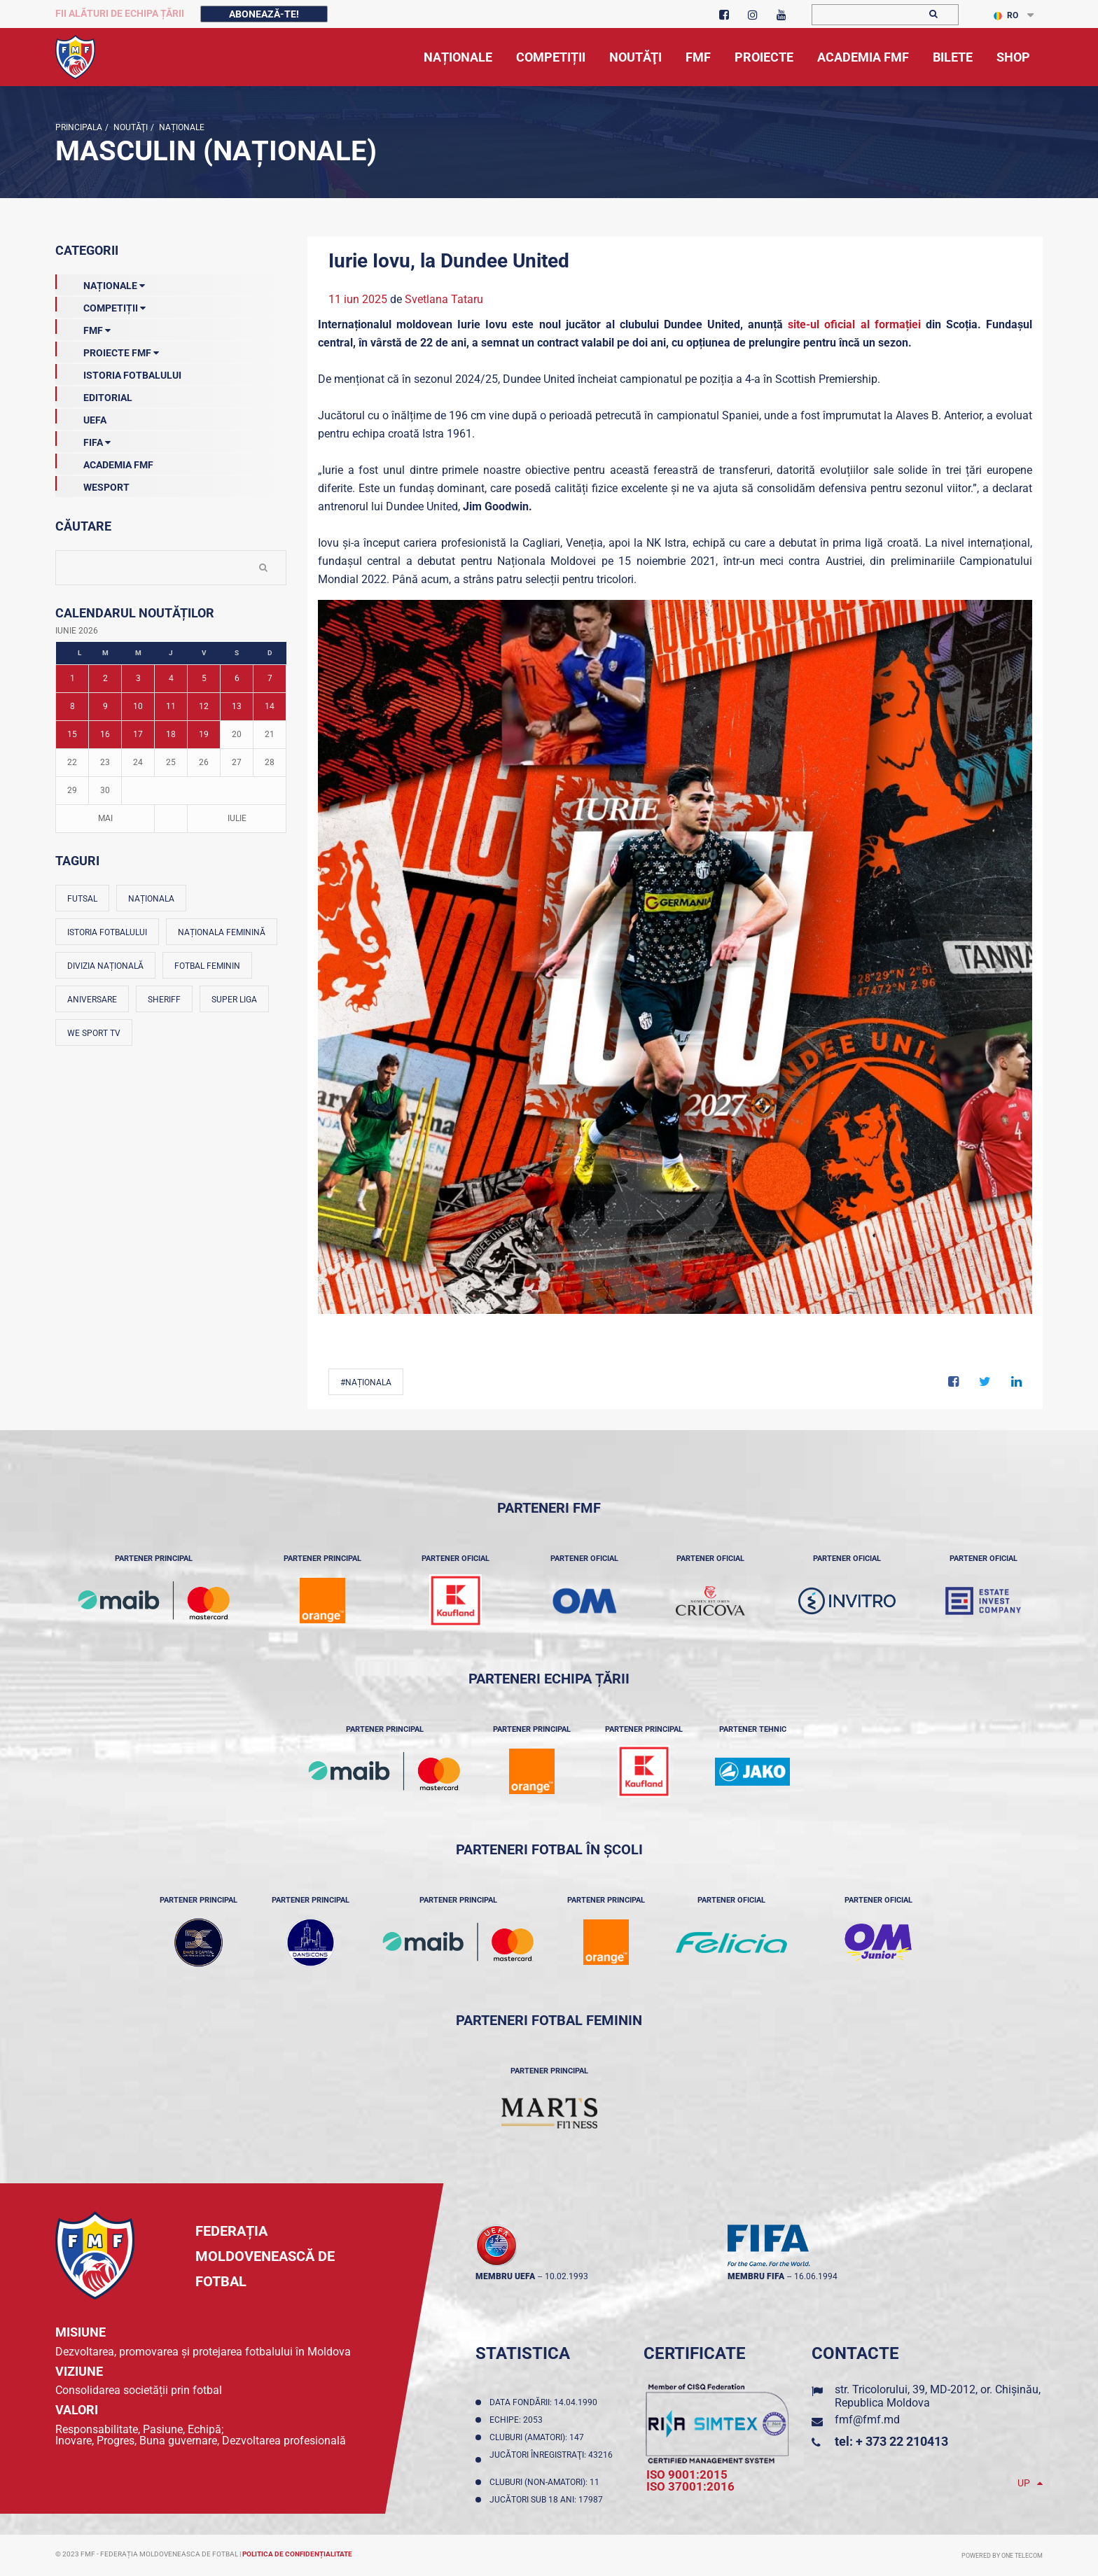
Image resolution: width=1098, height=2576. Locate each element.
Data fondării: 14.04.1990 (545, 2402)
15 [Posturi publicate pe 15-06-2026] (72, 734)
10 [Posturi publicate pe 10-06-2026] (138, 706)
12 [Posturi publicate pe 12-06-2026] (204, 706)
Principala (78, 127)
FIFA (83, 439)
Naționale (180, 127)
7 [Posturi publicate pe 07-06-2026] (269, 678)
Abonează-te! (264, 14)
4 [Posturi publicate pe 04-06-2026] (171, 678)
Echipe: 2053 (518, 2420)
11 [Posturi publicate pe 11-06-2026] (171, 706)
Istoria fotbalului (107, 932)
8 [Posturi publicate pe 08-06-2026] (72, 706)
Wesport (92, 484)
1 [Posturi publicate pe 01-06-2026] (72, 678)
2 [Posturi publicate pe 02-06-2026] (105, 678)
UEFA (80, 417)
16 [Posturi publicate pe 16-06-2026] (105, 734)
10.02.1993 (566, 2276)
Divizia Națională (105, 966)
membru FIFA (756, 2276)
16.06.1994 (816, 2276)
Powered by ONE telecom (1002, 2555)
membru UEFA (505, 2276)
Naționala (151, 899)
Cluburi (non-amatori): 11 (546, 2482)
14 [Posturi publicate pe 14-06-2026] (269, 706)
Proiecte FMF (107, 350)
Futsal (82, 899)
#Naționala (365, 1382)
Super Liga (234, 999)
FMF (83, 327)
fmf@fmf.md (867, 2419)
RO (1006, 15)
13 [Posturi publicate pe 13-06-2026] (237, 706)
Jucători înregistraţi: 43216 (551, 2460)
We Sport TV (93, 1033)
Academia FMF (104, 462)
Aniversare (92, 999)
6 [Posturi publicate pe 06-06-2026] (237, 678)
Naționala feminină (221, 932)
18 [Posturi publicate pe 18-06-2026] (171, 734)
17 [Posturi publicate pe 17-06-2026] (138, 734)
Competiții (100, 305)
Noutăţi (129, 127)
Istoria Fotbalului (118, 372)
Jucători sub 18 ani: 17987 (548, 2500)
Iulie (237, 818)
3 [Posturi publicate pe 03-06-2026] (138, 678)
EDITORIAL (93, 394)
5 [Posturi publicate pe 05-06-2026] (204, 678)
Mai (105, 818)
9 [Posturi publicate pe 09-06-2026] (105, 706)
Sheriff (164, 999)
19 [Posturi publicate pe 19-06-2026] (204, 734)
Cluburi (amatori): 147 (538, 2437)
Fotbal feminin (207, 966)
